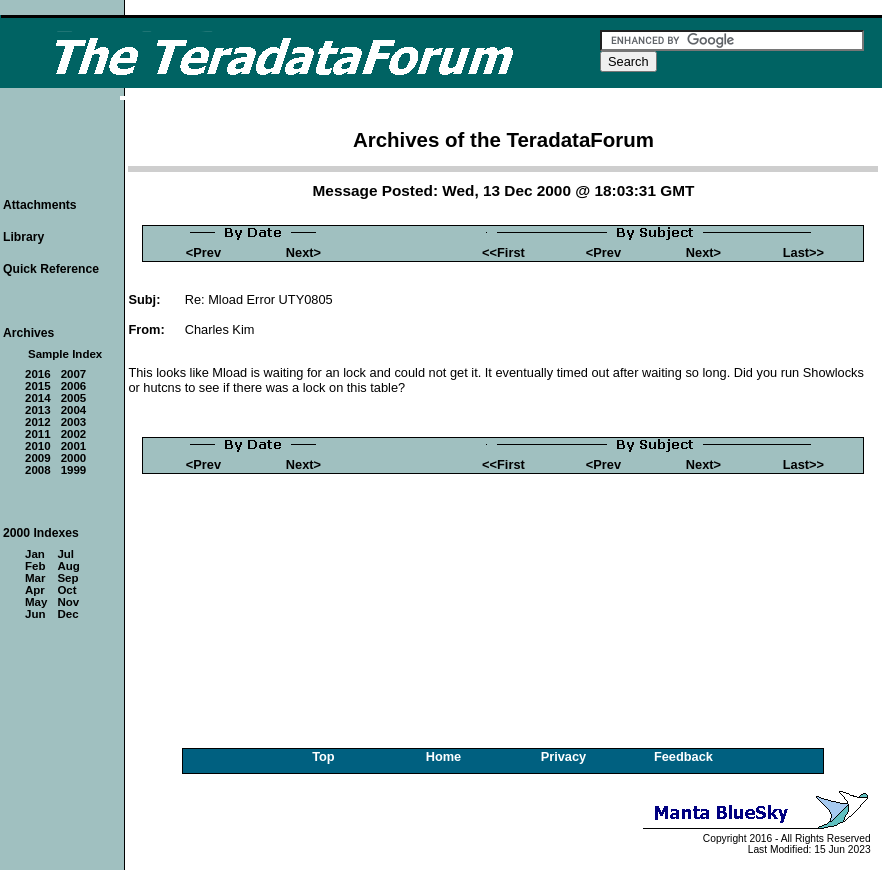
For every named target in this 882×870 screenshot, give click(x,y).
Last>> (803, 252)
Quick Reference (51, 269)
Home (444, 756)
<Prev (203, 252)
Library (23, 237)
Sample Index (65, 354)
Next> (303, 252)
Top (323, 756)
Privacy (564, 756)
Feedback (683, 756)
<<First (503, 252)
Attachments (40, 205)
